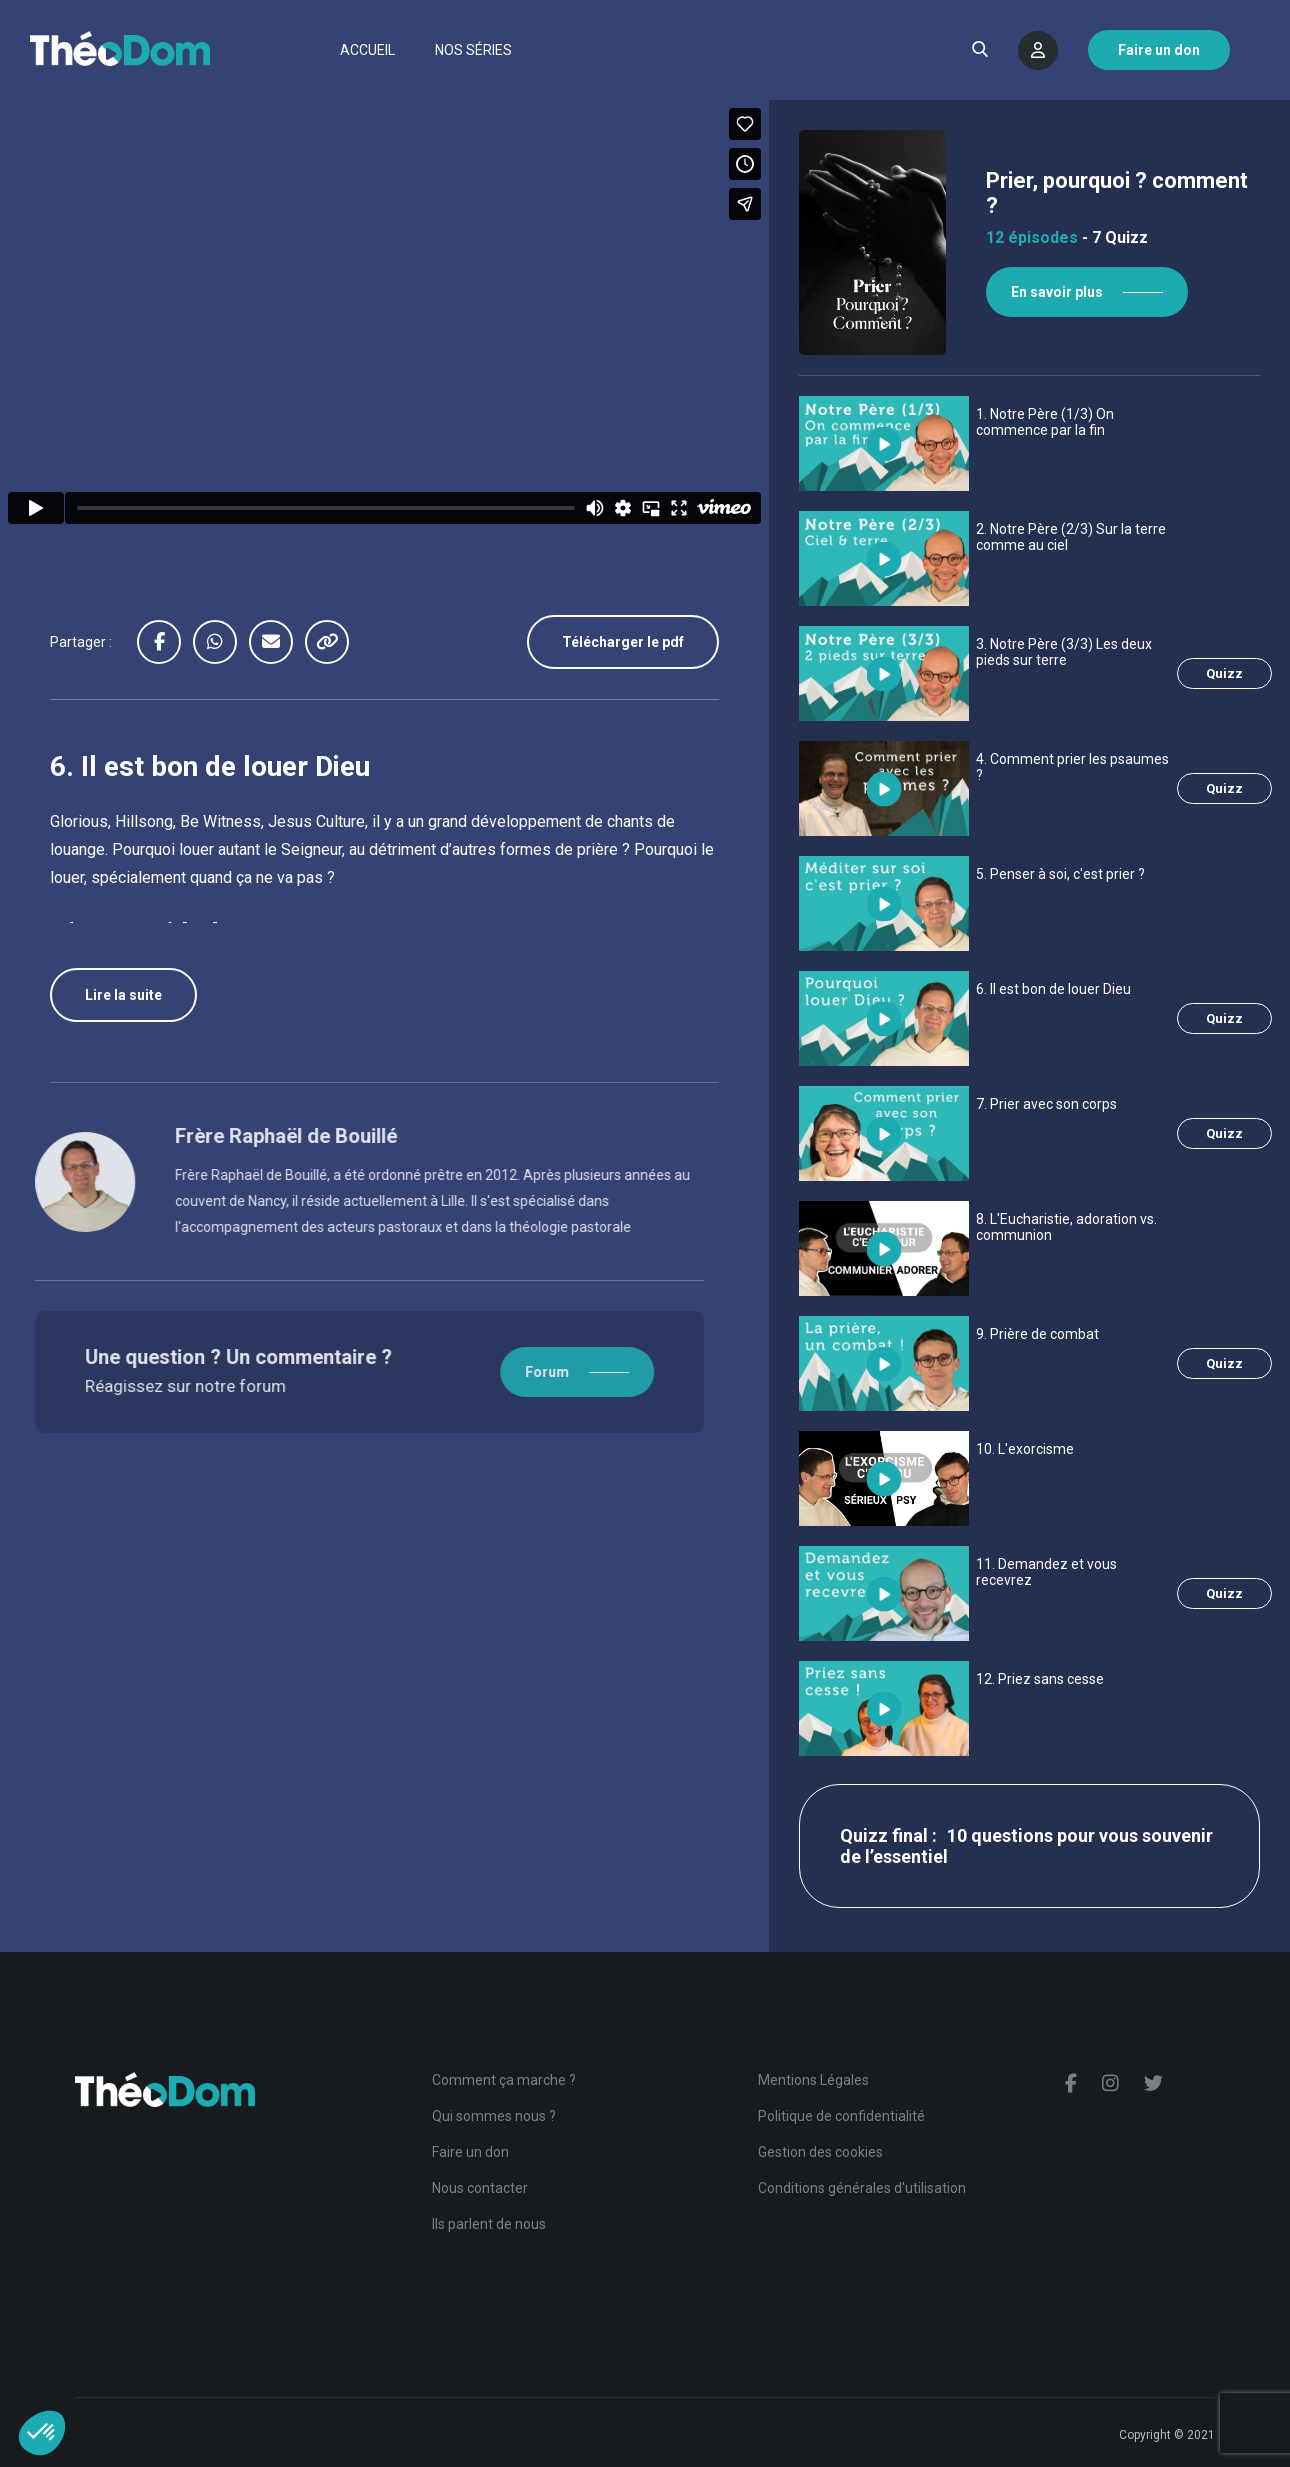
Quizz (1224, 673)
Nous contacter (480, 2188)
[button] (42, 2433)
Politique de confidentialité (841, 2116)
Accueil (367, 50)
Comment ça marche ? (504, 2080)
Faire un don (470, 2152)
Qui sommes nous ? (494, 2116)
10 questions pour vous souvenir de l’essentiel (1026, 1846)
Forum (475, 1372)
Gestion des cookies (820, 2152)
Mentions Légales (813, 2080)
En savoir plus (1057, 292)
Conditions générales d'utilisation (862, 2188)
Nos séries (473, 50)
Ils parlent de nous (489, 2224)
